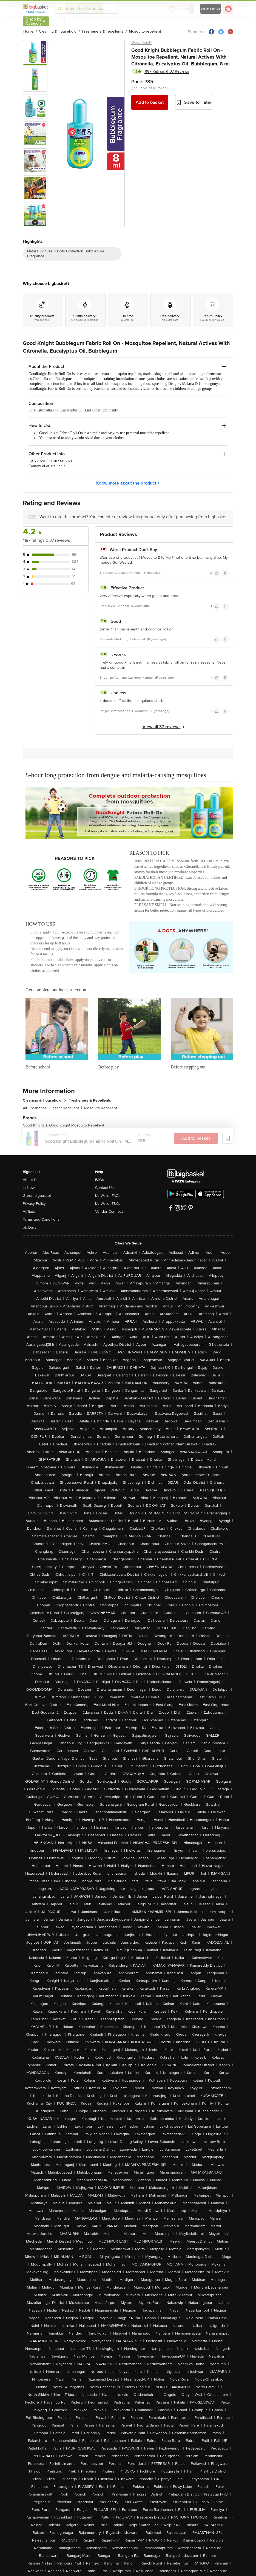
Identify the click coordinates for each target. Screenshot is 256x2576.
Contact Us (104, 1187)
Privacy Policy (34, 1203)
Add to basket (150, 102)
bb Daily (29, 1227)
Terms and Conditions (41, 1219)
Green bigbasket (37, 1195)
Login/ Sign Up (210, 8)
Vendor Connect (109, 1211)
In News (29, 1187)
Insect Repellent (67, 1108)
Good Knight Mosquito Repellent (76, 1125)
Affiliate (29, 1211)
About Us (31, 1179)
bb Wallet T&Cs (107, 1203)
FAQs (99, 1179)
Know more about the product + (128, 483)
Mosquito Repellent (100, 1108)
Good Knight (141, 42)
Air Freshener (36, 1108)
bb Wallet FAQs (108, 1195)
